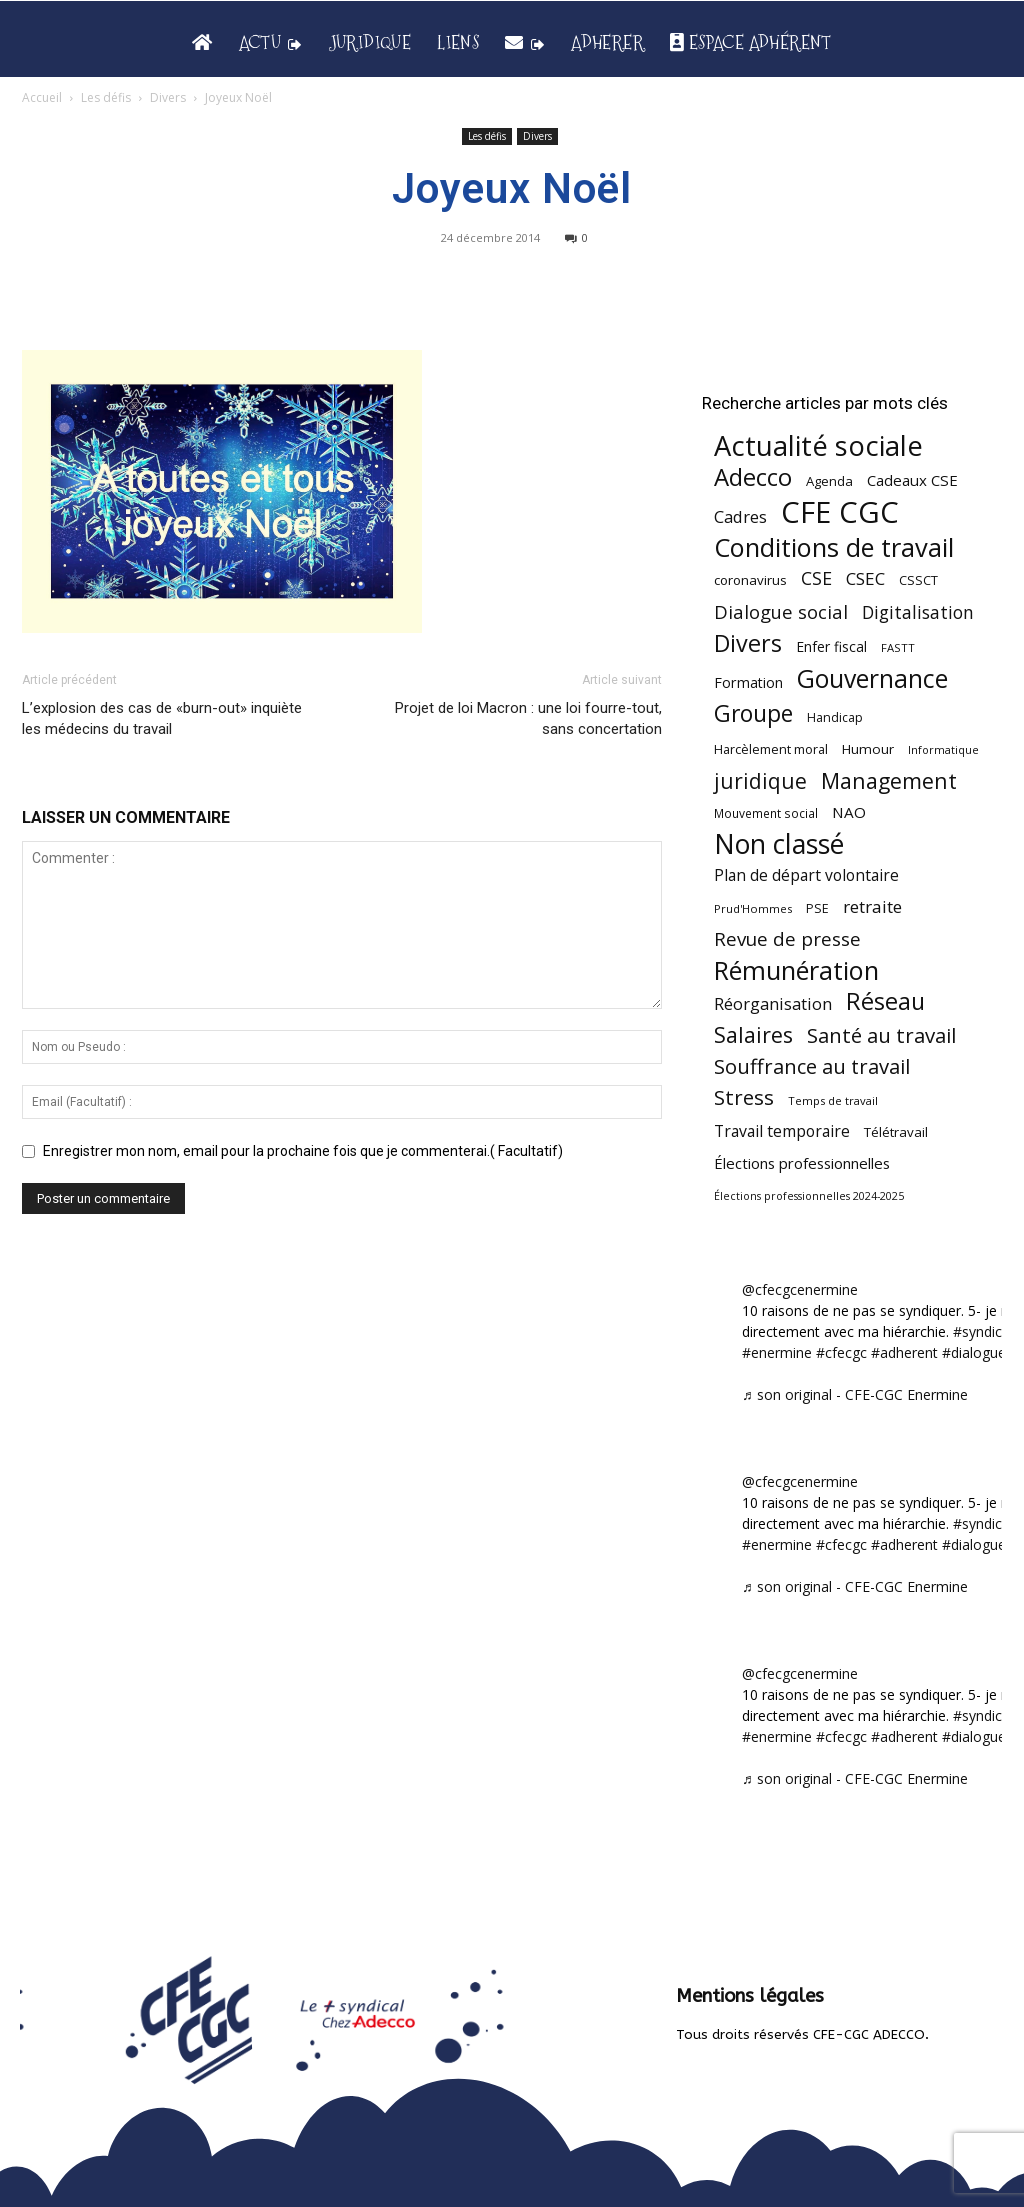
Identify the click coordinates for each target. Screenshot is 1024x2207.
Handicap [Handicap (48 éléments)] (835, 717)
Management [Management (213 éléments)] (889, 780)
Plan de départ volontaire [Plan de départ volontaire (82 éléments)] (806, 875)
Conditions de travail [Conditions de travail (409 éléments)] (834, 547)
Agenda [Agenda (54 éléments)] (829, 481)
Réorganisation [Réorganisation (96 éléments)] (773, 1003)
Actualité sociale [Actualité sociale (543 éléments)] (818, 445)
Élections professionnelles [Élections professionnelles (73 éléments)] (802, 1163)
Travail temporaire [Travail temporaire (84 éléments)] (782, 1131)
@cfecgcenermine (800, 1289)
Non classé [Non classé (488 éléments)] (779, 844)
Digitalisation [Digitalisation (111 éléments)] (918, 612)
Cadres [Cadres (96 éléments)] (740, 516)
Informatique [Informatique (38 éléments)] (943, 749)
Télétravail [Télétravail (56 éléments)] (896, 1132)
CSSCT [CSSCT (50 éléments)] (918, 580)
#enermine (777, 1352)
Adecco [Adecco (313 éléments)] (753, 476)
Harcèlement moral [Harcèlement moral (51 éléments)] (771, 749)
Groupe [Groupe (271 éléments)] (753, 713)
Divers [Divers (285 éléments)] (748, 643)
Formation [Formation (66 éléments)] (748, 682)
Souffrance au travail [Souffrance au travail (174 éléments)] (812, 1066)
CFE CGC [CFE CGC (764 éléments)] (840, 512)
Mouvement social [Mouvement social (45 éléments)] (766, 813)
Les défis (106, 97)
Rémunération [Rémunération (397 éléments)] (796, 970)
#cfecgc (841, 1352)
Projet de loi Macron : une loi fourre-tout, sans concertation (528, 718)
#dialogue (974, 1352)
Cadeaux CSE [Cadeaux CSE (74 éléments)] (912, 480)
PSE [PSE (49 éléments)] (817, 908)
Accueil (42, 97)
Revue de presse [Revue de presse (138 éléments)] (787, 939)
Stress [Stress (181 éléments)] (744, 1097)
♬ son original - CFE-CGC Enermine (855, 1394)
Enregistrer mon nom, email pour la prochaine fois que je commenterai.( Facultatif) (303, 1151)
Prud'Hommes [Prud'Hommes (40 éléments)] (753, 908)
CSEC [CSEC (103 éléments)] (865, 578)
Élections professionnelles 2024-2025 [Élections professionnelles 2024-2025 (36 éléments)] (809, 1196)
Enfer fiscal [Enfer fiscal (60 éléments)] (831, 646)
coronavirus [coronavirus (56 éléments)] (750, 580)
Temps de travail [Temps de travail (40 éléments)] (833, 1100)
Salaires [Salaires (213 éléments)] (753, 1034)
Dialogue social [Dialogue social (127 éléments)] (781, 611)
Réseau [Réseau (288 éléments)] (885, 1001)
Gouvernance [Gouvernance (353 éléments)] (872, 678)
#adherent (904, 1352)
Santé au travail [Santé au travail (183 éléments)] (881, 1035)
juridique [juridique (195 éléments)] (760, 781)
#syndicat (984, 1331)
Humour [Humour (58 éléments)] (868, 749)
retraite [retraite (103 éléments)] (872, 906)
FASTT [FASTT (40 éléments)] (898, 647)
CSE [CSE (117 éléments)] (816, 578)
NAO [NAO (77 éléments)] (849, 812)
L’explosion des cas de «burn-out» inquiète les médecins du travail (162, 718)
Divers (168, 97)
